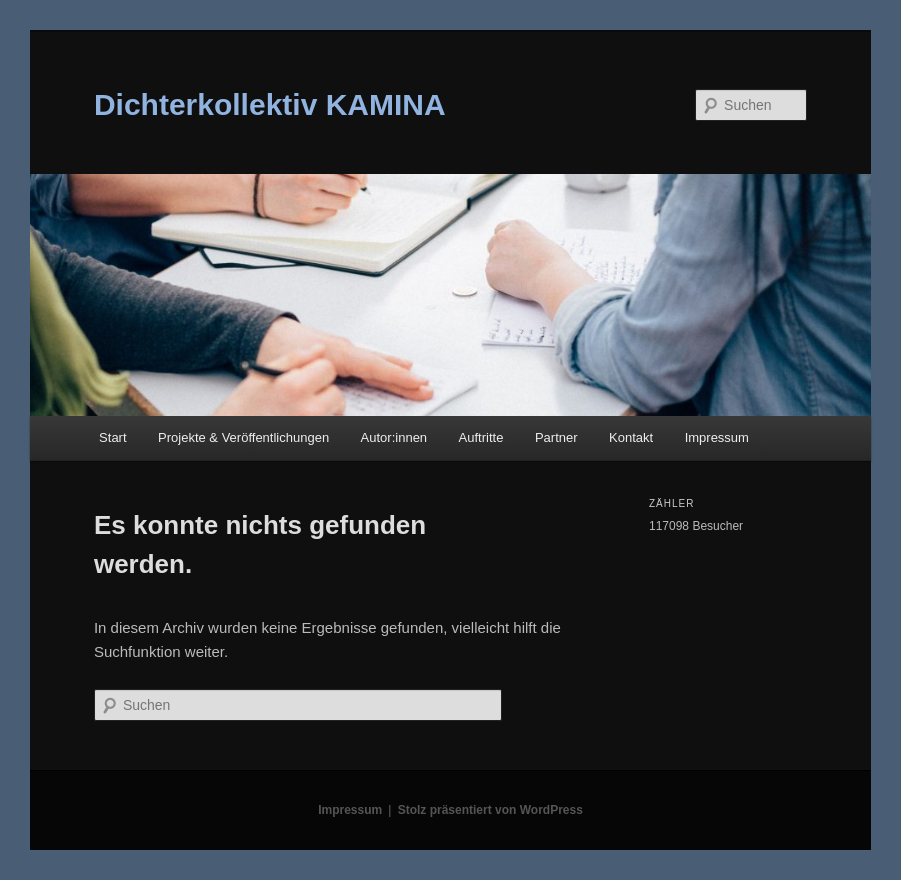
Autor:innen (394, 437)
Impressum (717, 437)
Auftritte (481, 437)
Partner (556, 437)
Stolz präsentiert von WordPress (490, 810)
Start (112, 437)
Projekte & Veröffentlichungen (243, 437)
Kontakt (631, 437)
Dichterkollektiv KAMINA (270, 104)
